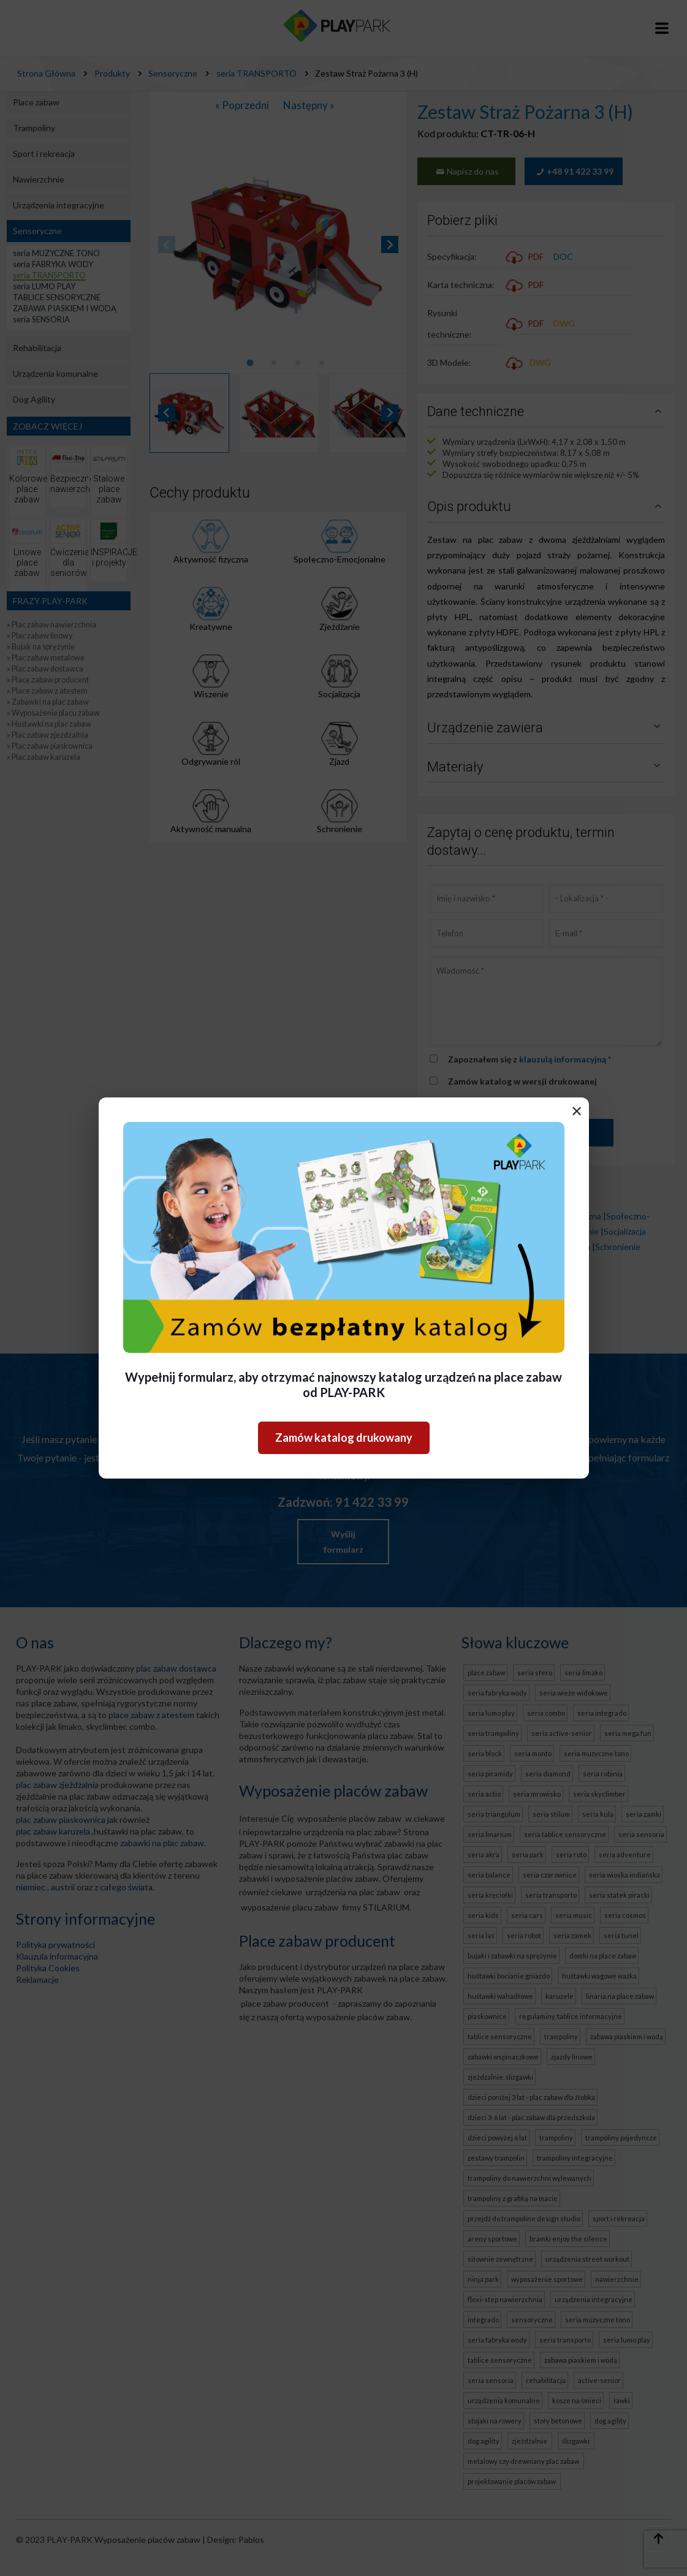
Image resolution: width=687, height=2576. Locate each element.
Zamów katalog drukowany (343, 1437)
